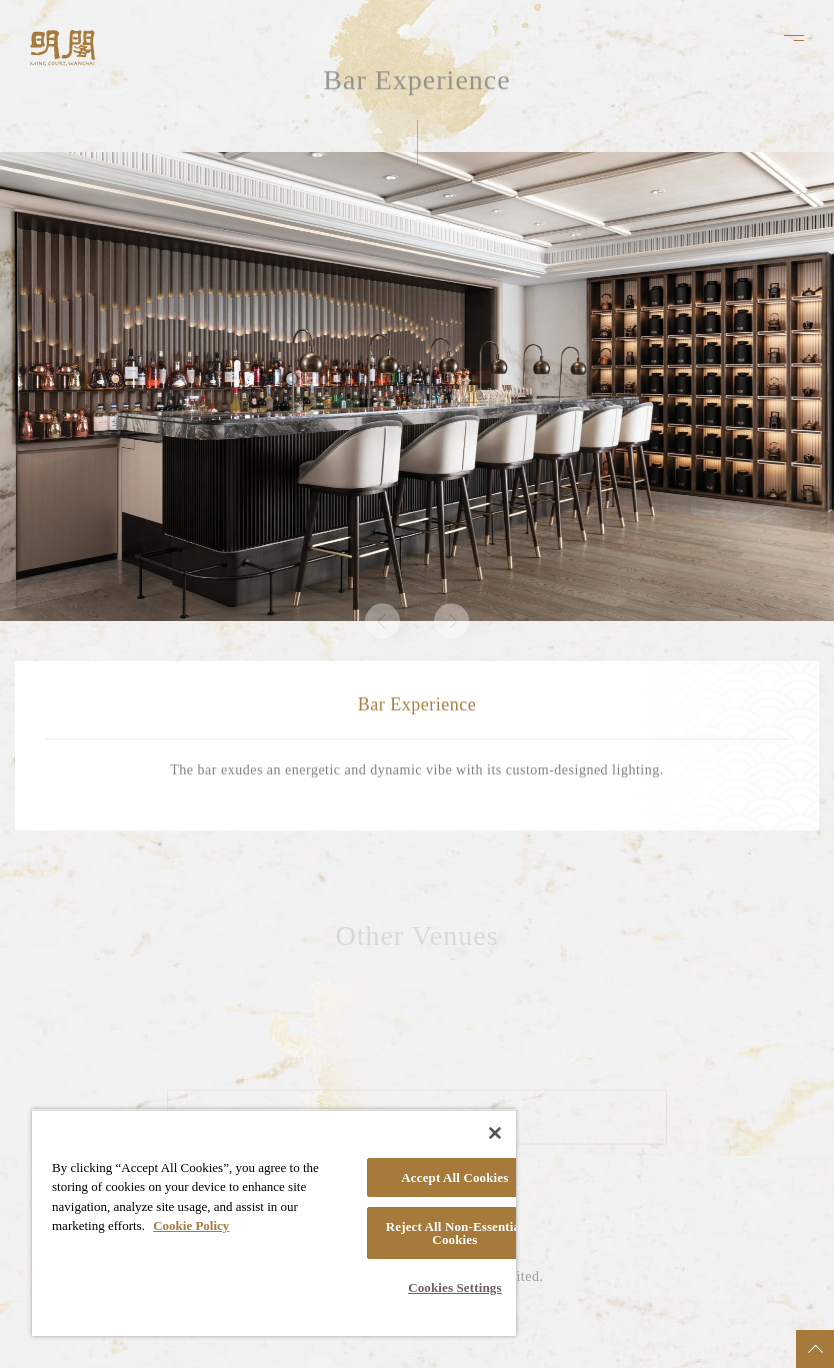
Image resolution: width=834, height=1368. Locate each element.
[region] (274, 1222)
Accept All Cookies (454, 1177)
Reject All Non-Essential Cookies (455, 1233)
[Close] (495, 1133)
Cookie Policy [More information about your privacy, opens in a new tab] (191, 1225)
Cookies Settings (454, 1287)
